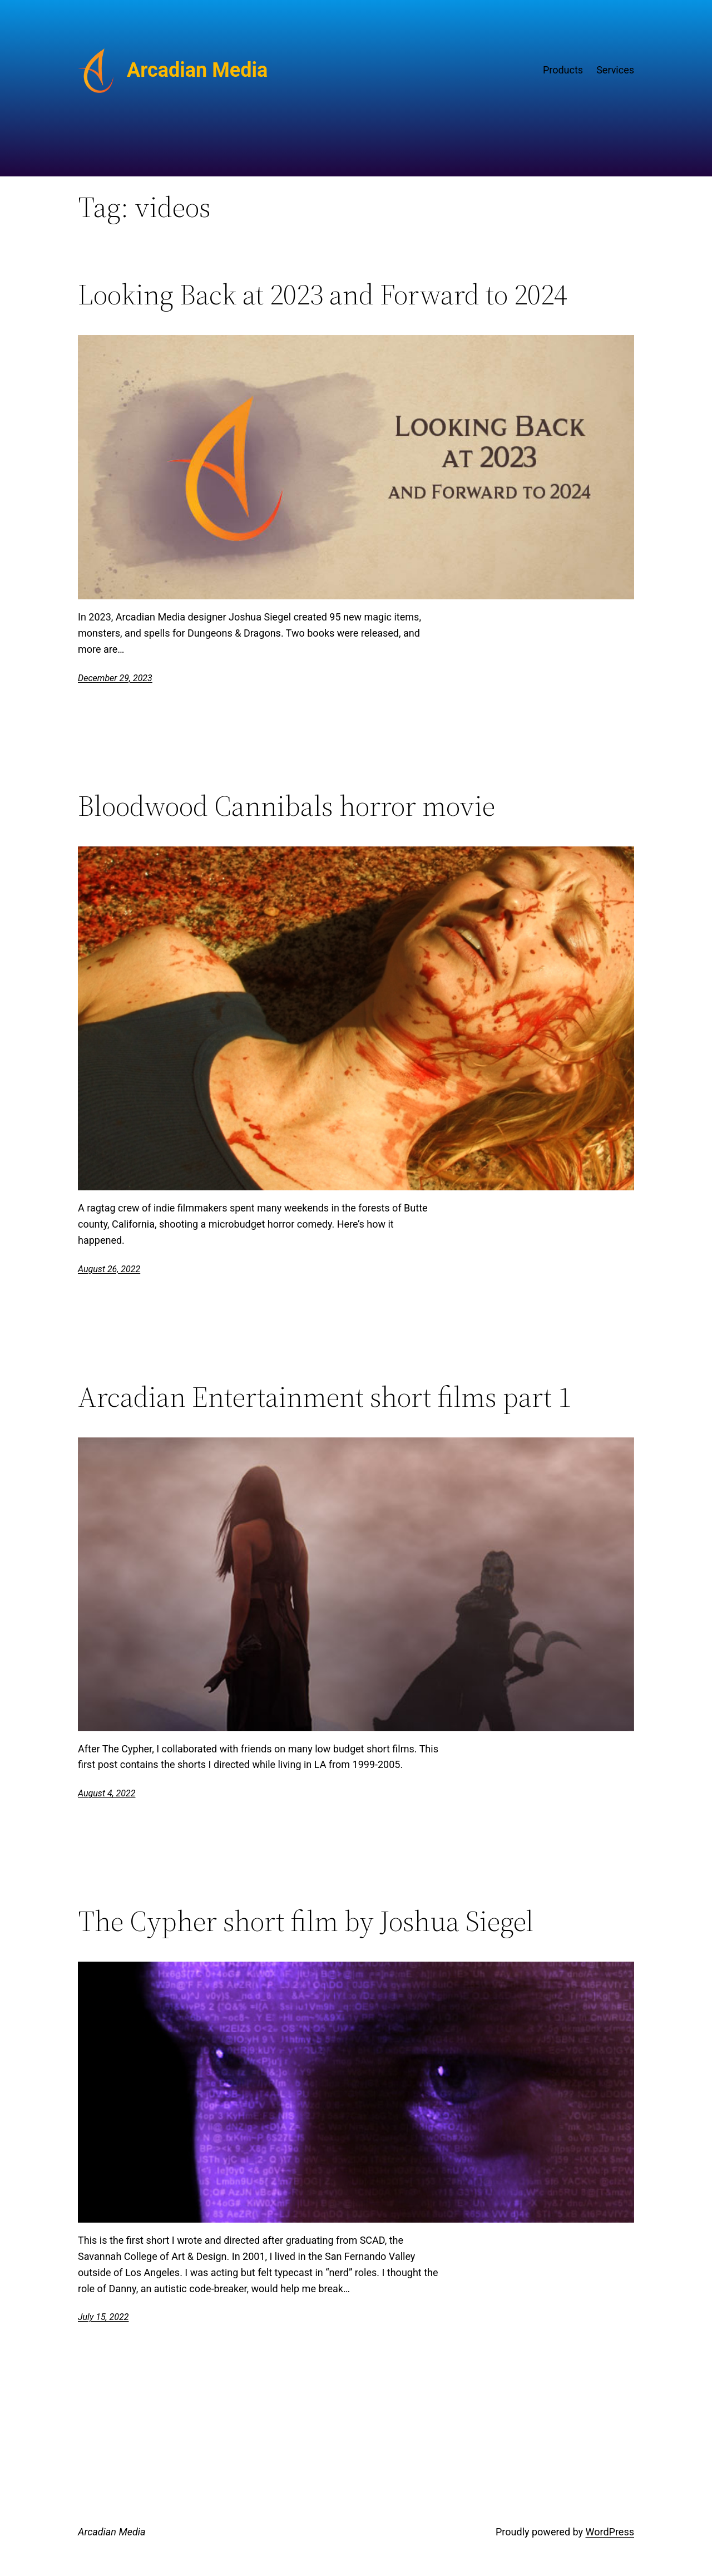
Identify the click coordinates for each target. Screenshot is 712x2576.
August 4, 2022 (106, 1793)
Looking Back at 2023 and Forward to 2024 (322, 294)
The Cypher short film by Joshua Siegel (305, 1921)
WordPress (610, 2532)
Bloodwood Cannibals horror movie (286, 805)
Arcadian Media (197, 70)
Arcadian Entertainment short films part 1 (324, 1396)
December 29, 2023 (115, 678)
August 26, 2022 (109, 1269)
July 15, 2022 (103, 2317)
